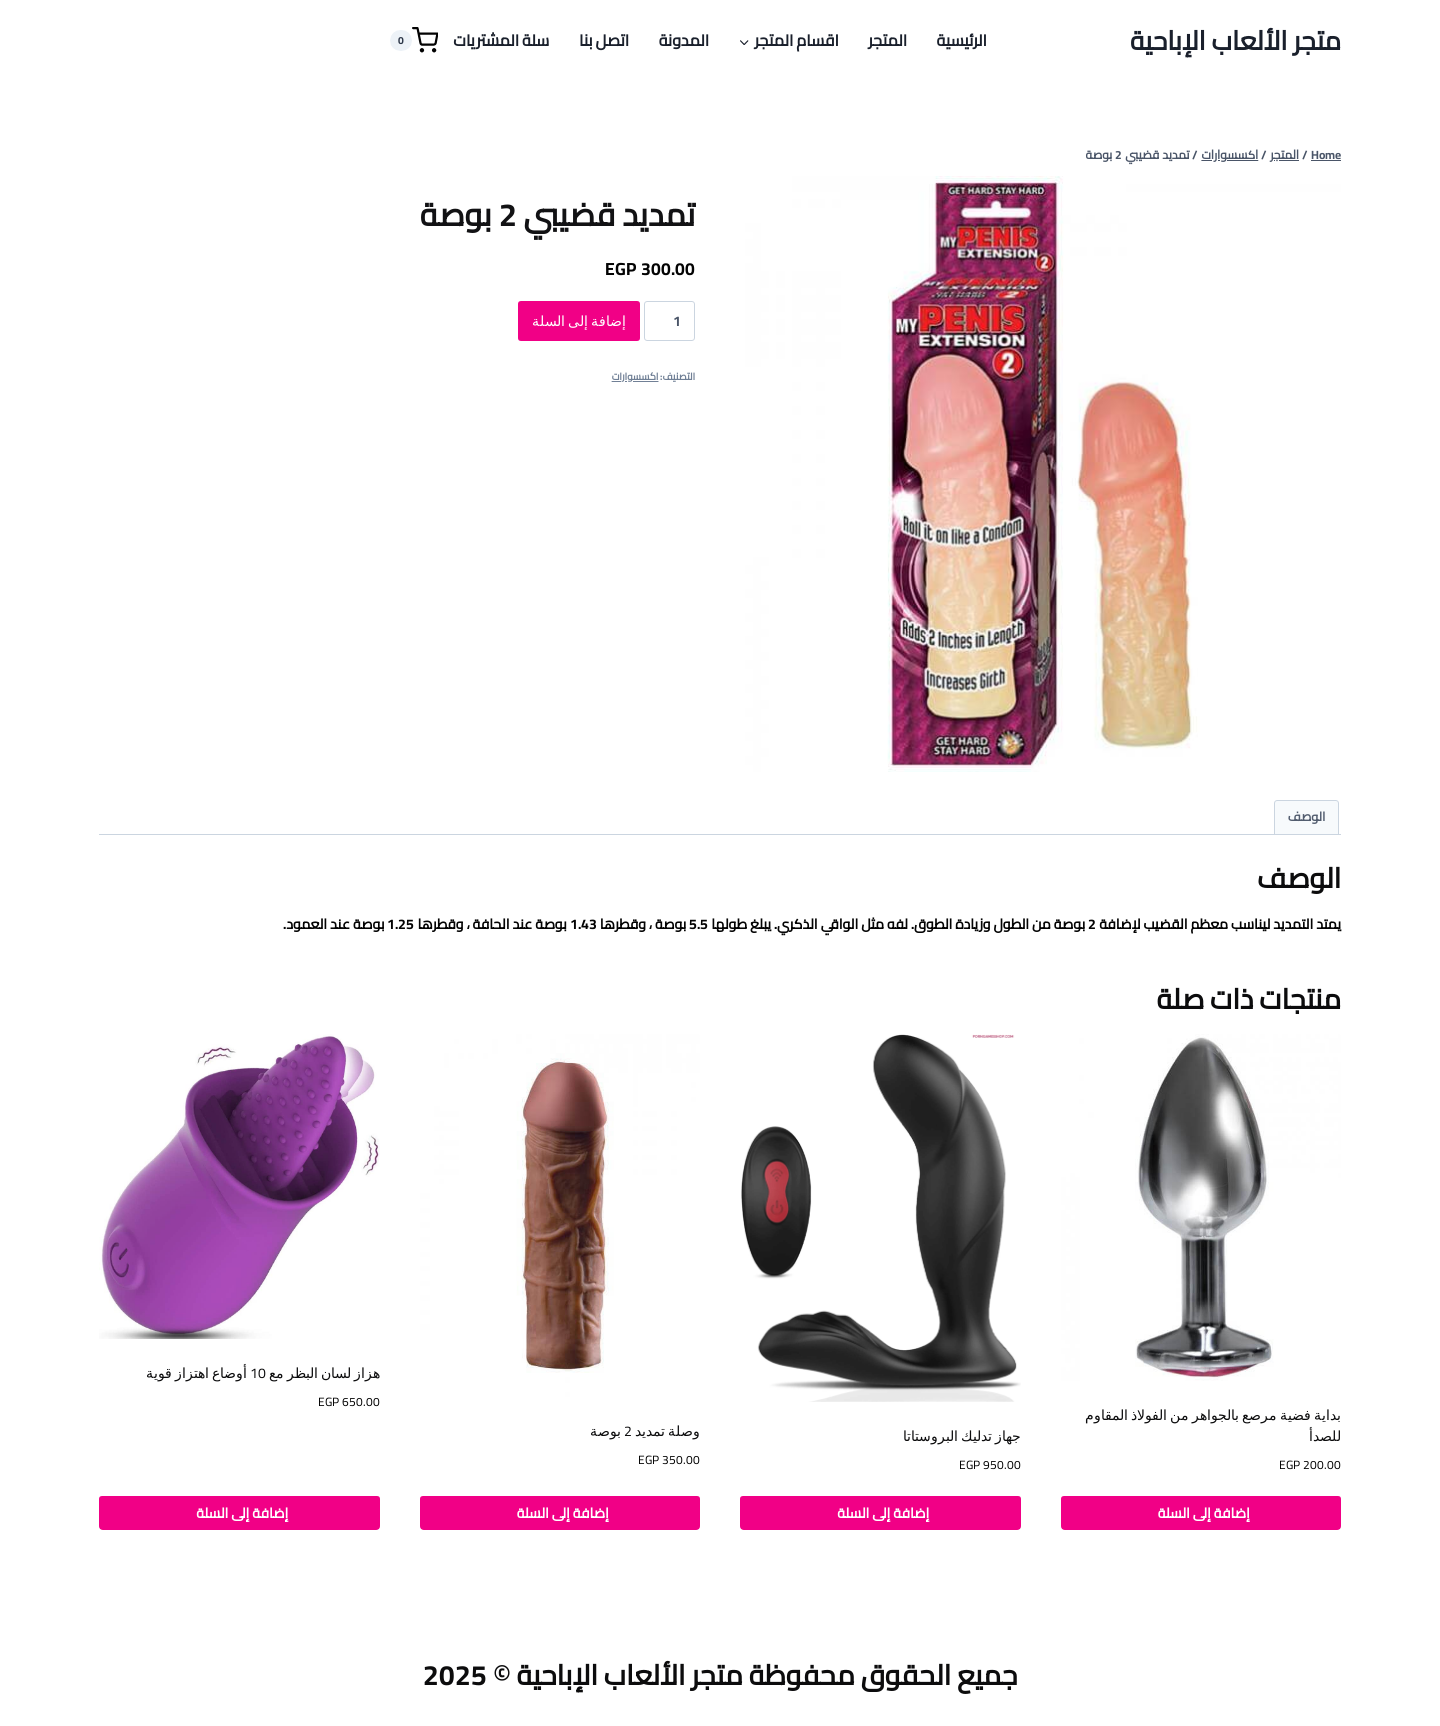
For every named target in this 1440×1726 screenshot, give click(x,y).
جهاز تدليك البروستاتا (962, 1436)
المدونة (684, 40)
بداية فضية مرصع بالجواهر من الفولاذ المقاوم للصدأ (1213, 1425)
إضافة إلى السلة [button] (1201, 1513)
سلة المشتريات (501, 40)
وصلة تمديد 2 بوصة (645, 1431)
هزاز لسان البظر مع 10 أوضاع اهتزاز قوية (263, 1373)
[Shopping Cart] (413, 40)
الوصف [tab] (1307, 816)
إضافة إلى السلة (579, 321)
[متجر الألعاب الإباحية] (1235, 40)
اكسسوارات (635, 376)
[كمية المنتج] (669, 321)
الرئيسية (962, 40)
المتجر (887, 40)
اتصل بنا (604, 40)
